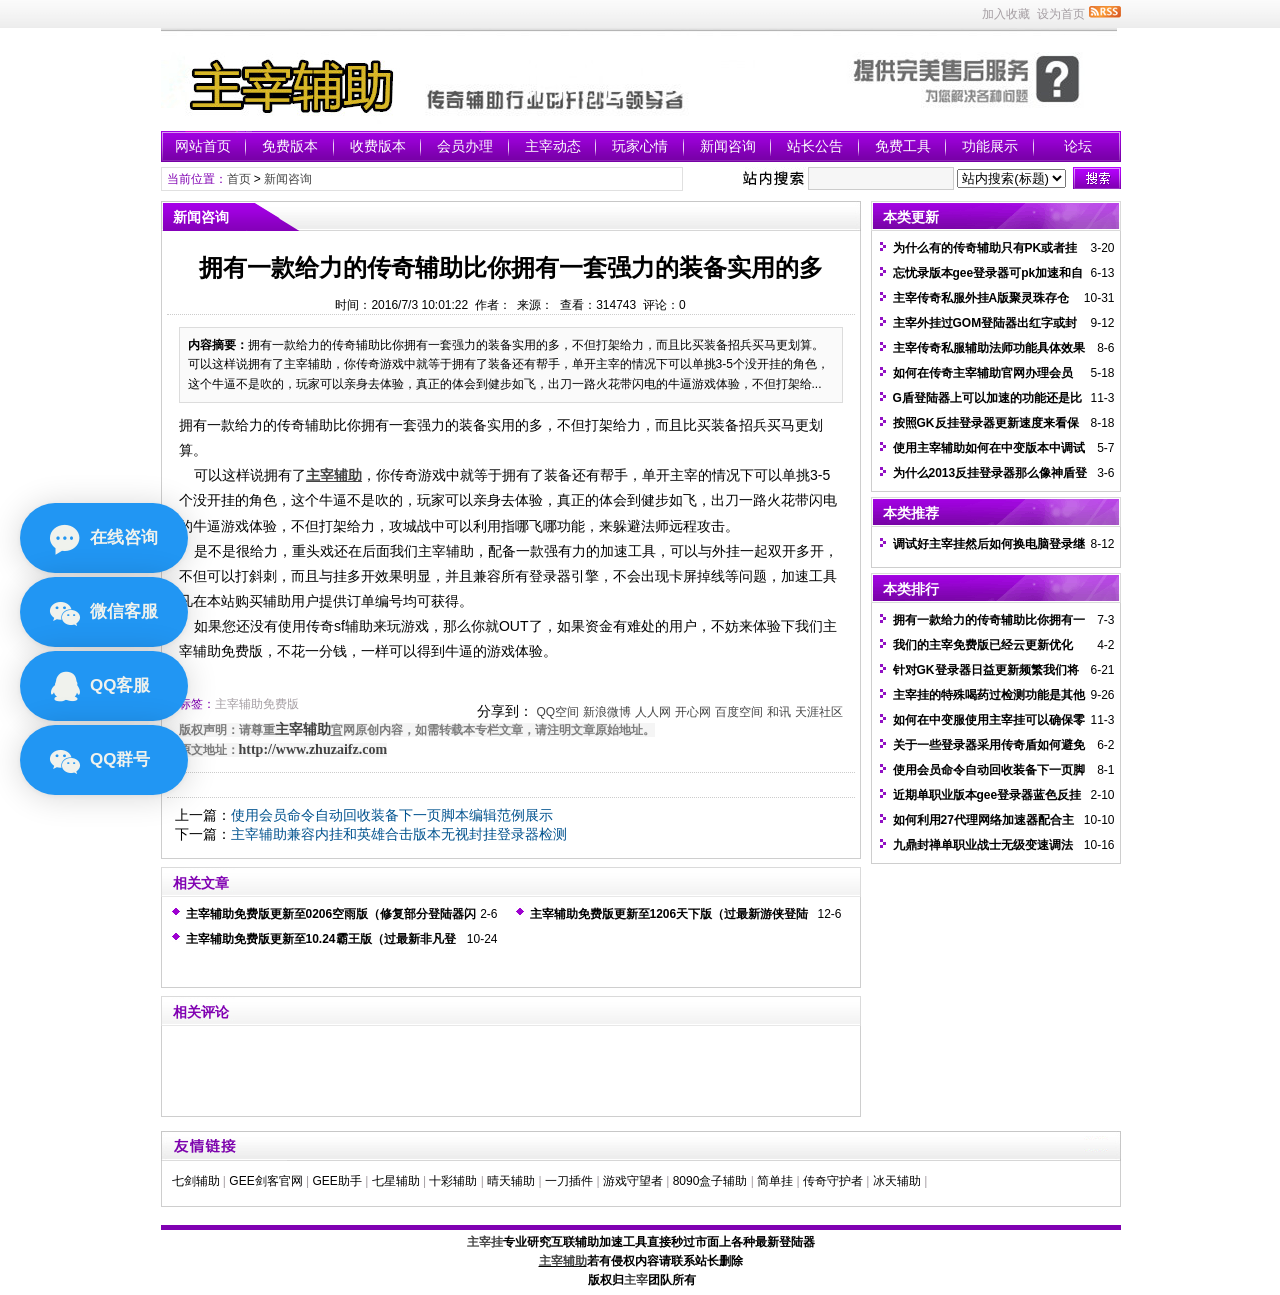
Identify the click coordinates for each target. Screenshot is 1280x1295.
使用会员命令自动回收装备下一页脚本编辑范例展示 (392, 815)
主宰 (636, 1280)
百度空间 (739, 712)
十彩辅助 (453, 1181)
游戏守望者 (633, 1181)
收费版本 (378, 146)
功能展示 (990, 146)
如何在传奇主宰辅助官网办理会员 (983, 373)
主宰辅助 (303, 729)
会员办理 (465, 146)
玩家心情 (640, 146)
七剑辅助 (196, 1181)
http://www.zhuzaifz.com (313, 749)
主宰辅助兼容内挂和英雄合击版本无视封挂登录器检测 (399, 834)
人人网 (653, 712)
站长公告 (815, 146)
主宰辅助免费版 (257, 704)
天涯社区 (819, 712)
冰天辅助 (897, 1181)
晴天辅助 (511, 1181)
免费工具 (903, 146)
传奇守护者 (833, 1181)
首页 (239, 179)
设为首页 (1061, 14)
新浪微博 (607, 712)
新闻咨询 (728, 146)
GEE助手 (336, 1181)
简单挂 (775, 1181)
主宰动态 (553, 146)
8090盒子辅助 (710, 1181)
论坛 (1078, 146)
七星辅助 (396, 1181)
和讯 (779, 712)
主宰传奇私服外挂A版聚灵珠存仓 (981, 298)
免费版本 (290, 146)
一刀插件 (569, 1181)
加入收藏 (1006, 14)
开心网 (693, 712)
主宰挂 (485, 1242)
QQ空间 (557, 712)
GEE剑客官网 (265, 1181)
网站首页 (203, 146)
